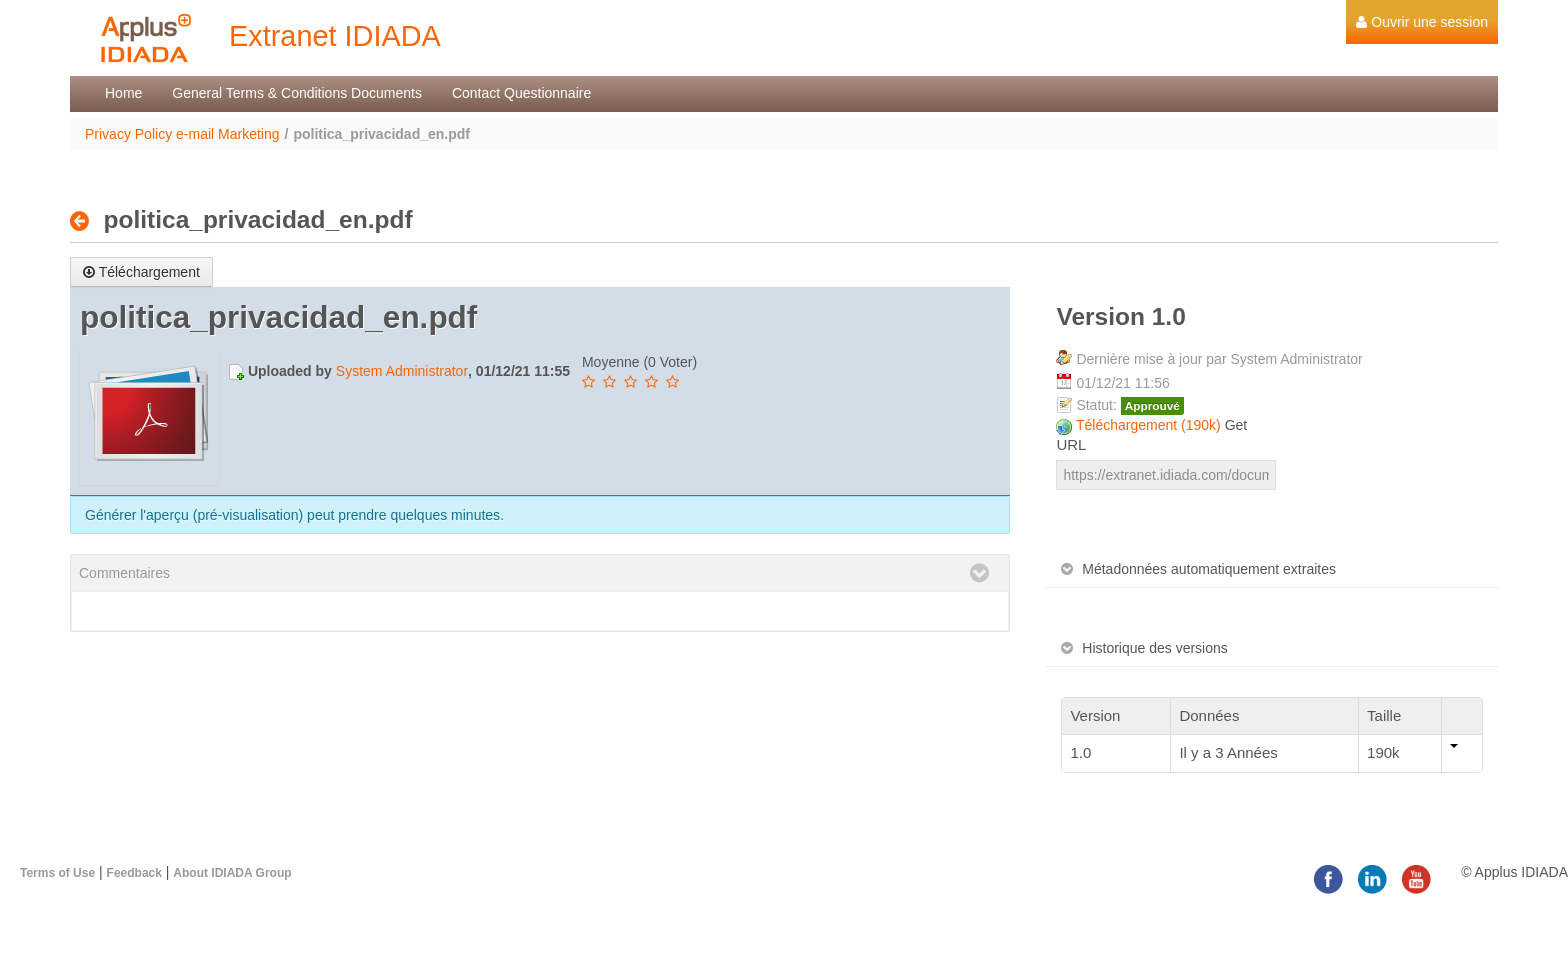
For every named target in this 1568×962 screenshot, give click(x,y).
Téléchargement (141, 272)
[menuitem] (1422, 22)
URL (1071, 444)
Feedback (134, 873)
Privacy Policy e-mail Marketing (182, 134)
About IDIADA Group (232, 873)
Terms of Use (57, 873)
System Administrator (402, 371)
